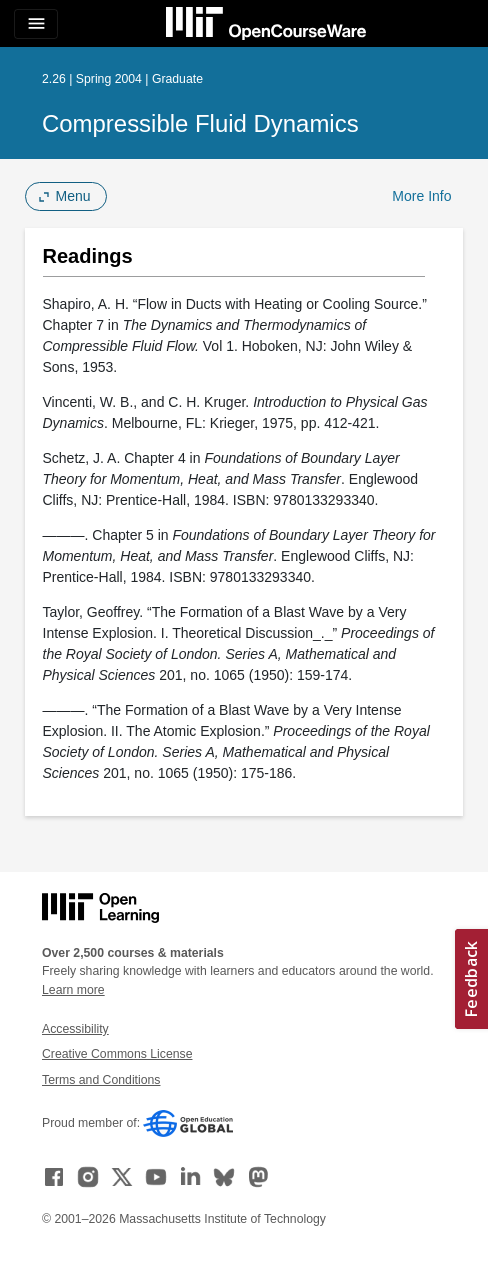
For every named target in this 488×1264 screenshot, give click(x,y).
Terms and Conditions (101, 1080)
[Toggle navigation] (36, 24)
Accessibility (75, 1029)
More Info (421, 196)
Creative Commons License (117, 1054)
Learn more (73, 990)
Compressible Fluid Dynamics (200, 123)
